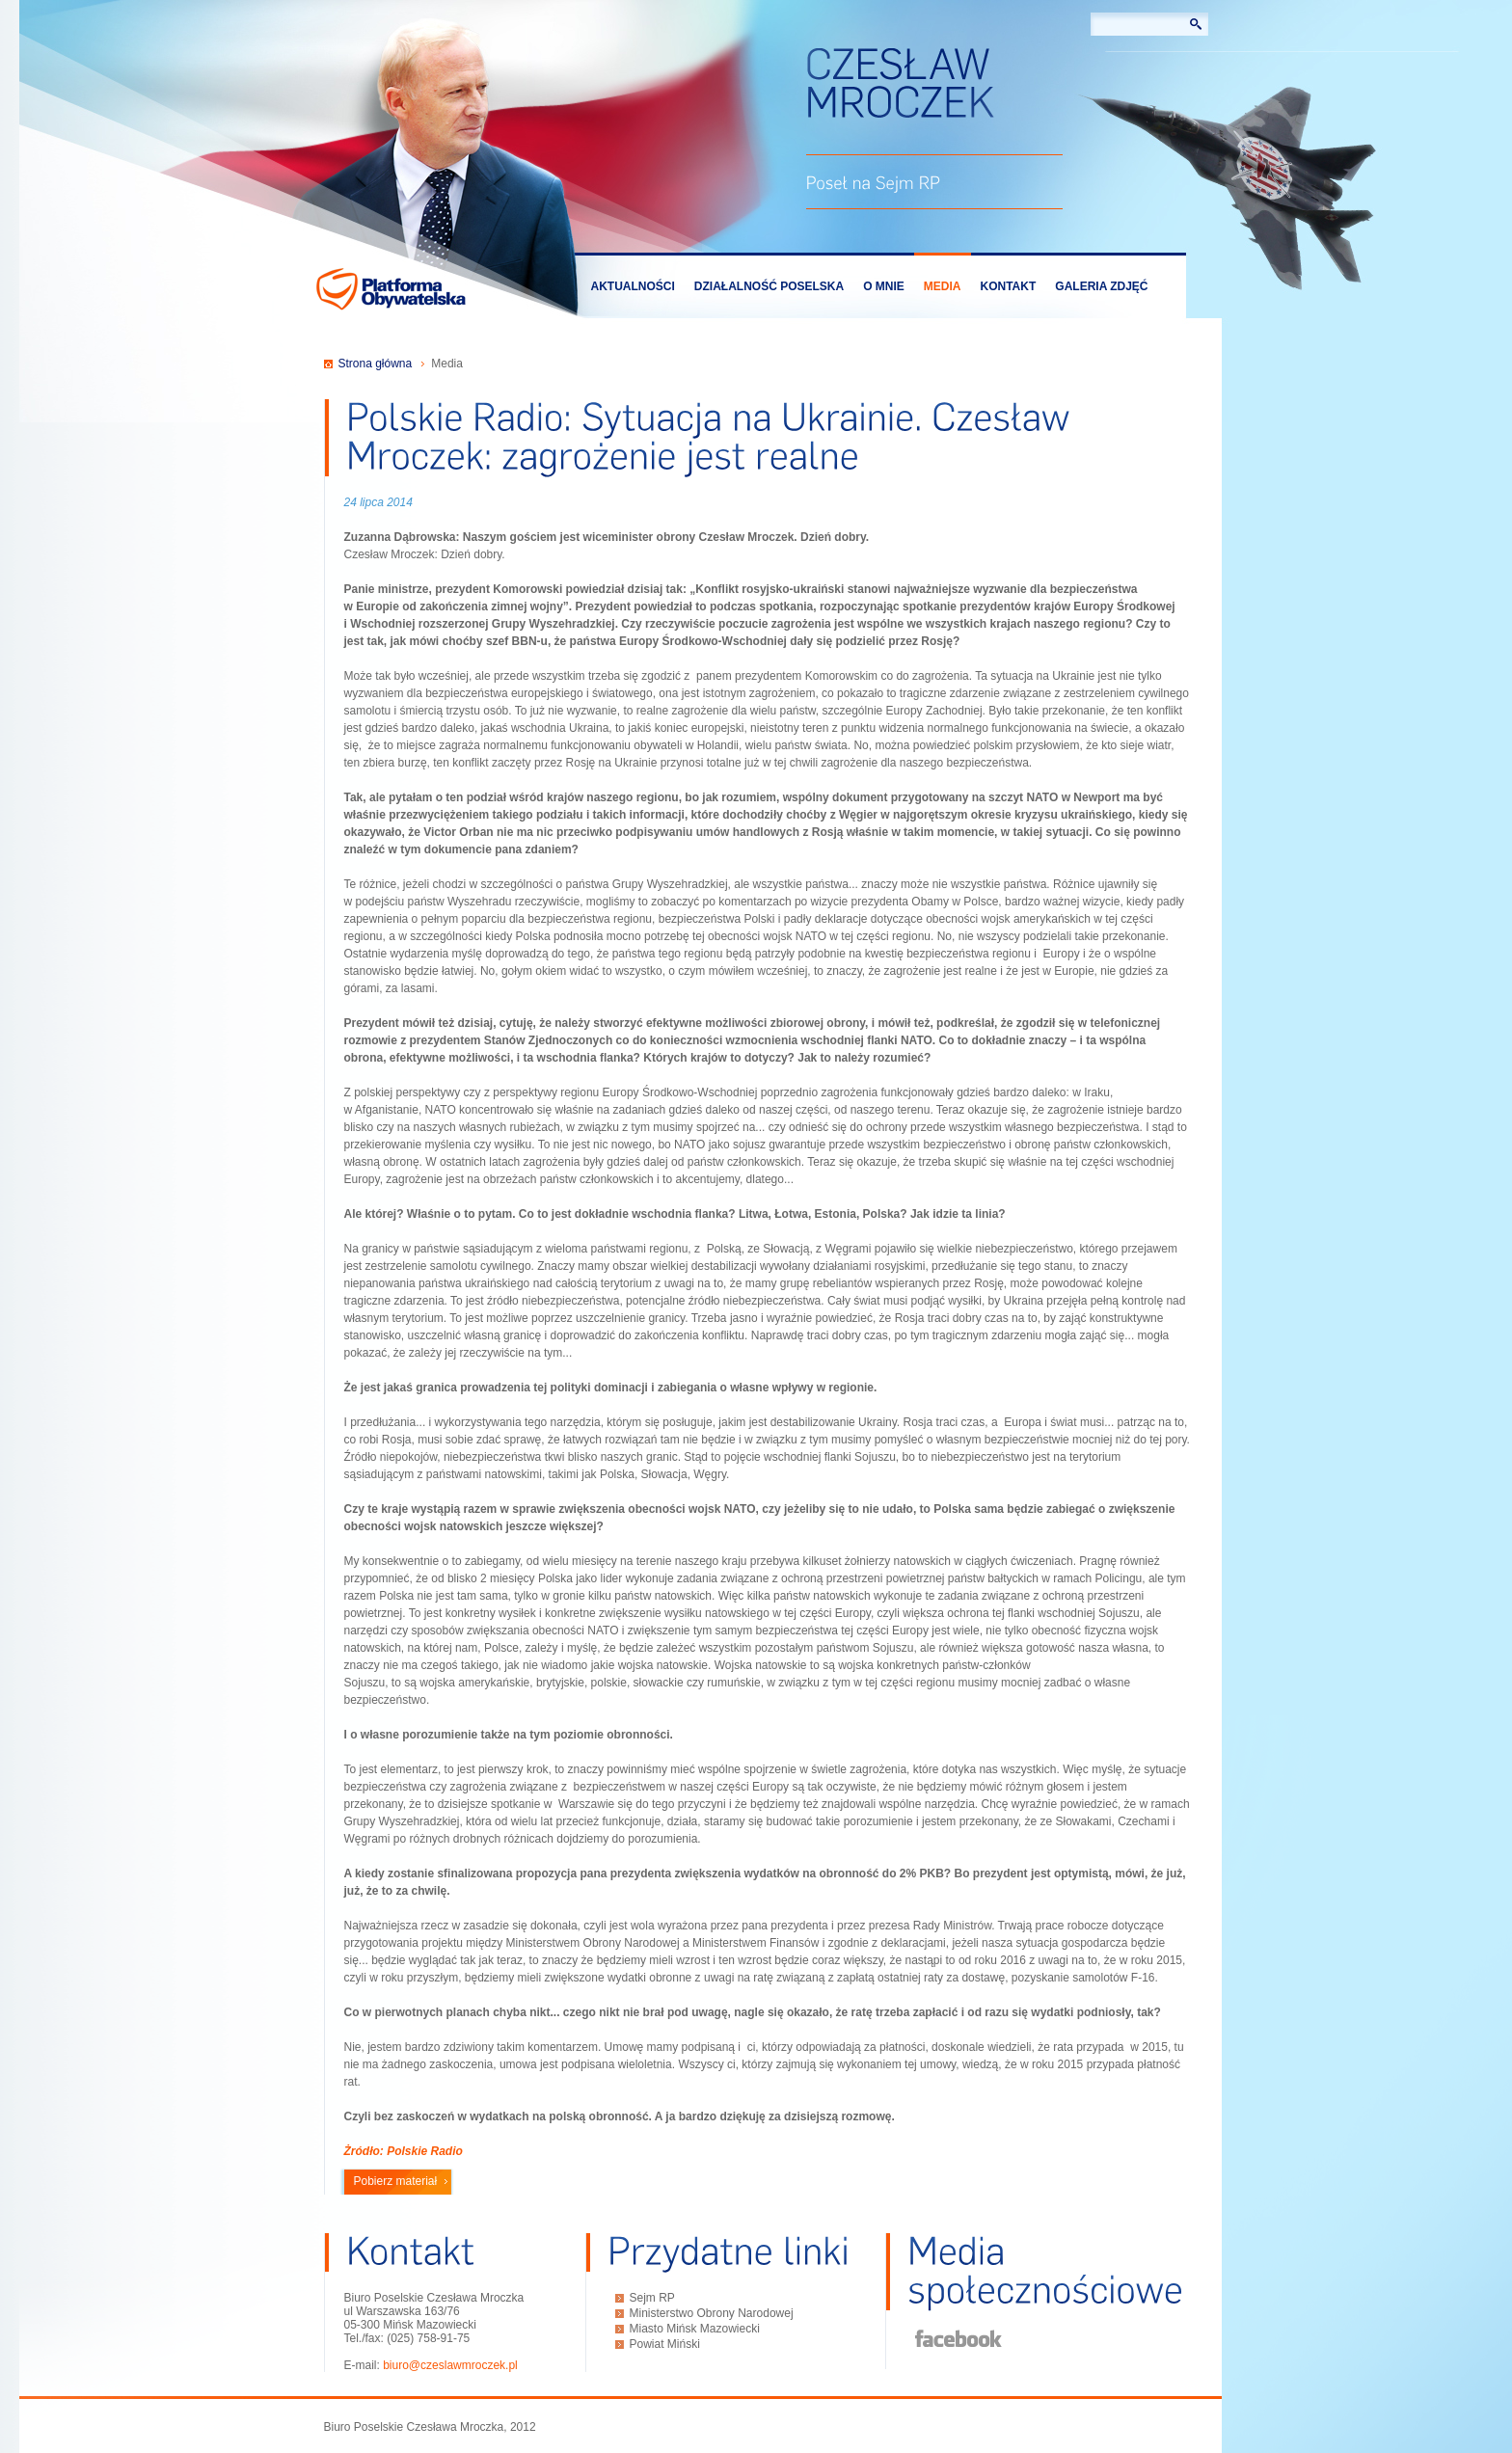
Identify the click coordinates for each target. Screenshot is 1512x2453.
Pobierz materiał (396, 2181)
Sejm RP (652, 2298)
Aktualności (633, 286)
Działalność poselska (769, 286)
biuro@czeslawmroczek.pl (450, 2365)
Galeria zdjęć (1101, 286)
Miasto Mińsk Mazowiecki (695, 2328)
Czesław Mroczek (900, 84)
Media (942, 286)
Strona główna (375, 363)
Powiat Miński (665, 2344)
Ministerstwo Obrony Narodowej (712, 2313)
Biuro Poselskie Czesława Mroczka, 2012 (430, 2427)
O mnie (883, 286)
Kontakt (1009, 286)
